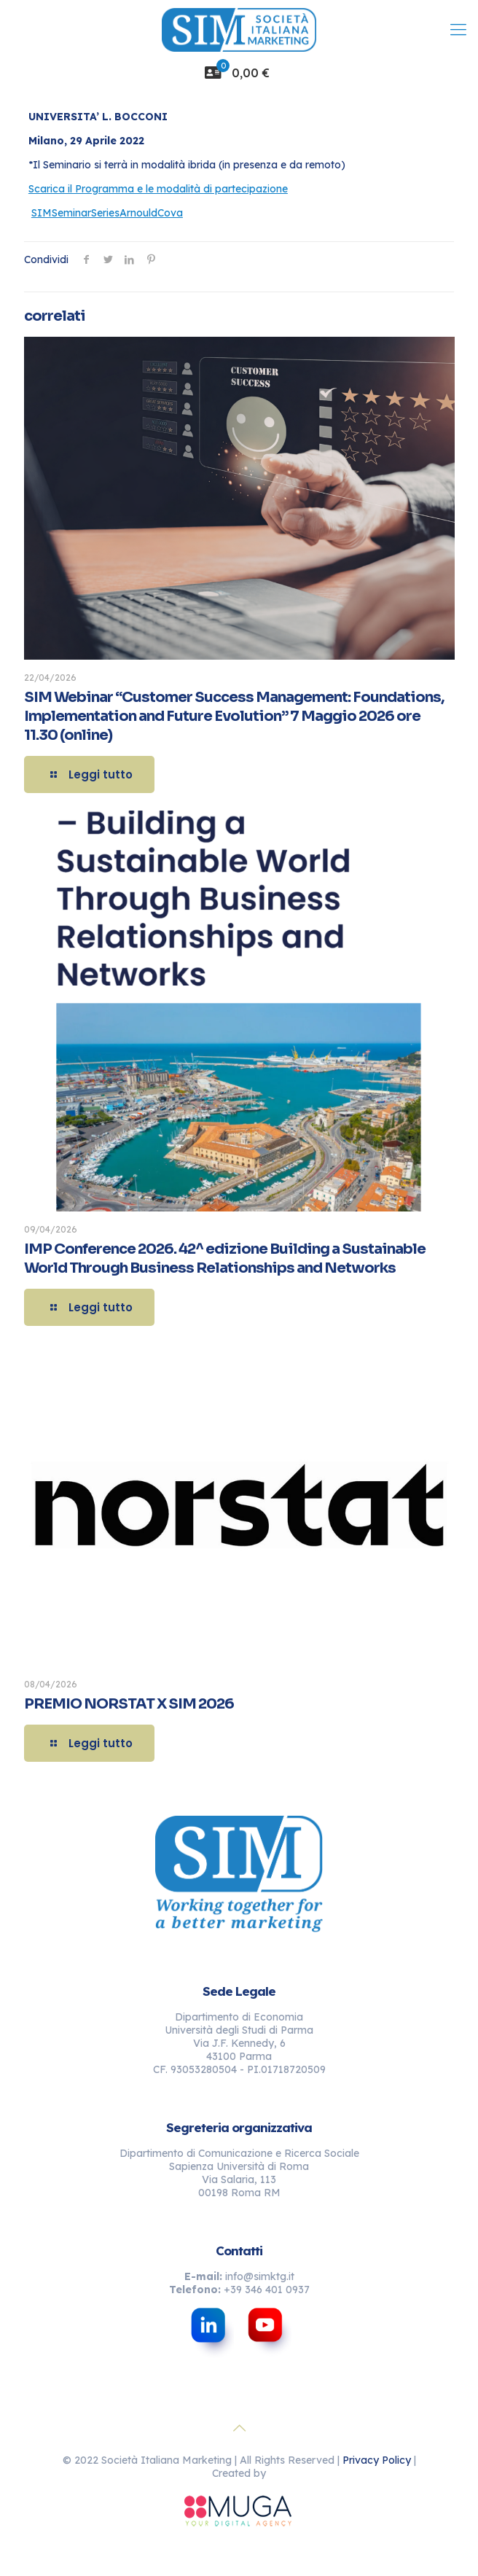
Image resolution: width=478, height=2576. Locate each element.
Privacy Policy (376, 2460)
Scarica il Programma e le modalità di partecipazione (158, 188)
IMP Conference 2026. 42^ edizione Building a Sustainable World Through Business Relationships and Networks (225, 1258)
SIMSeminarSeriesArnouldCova (107, 212)
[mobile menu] (458, 29)
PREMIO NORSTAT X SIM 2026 (129, 1704)
